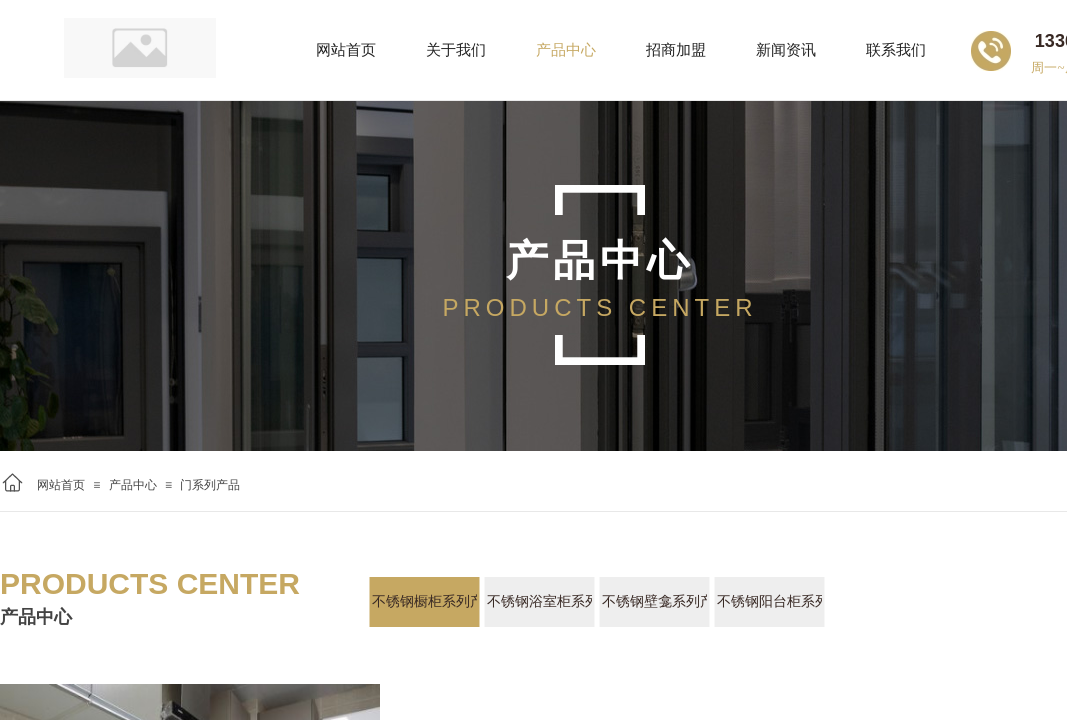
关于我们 (456, 50)
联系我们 (896, 50)
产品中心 (133, 485)
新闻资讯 (786, 50)
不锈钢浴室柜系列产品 (539, 601)
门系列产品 (210, 485)
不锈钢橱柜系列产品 (424, 601)
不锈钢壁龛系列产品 (654, 601)
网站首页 (61, 485)
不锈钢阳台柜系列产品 (769, 601)
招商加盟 (676, 50)
